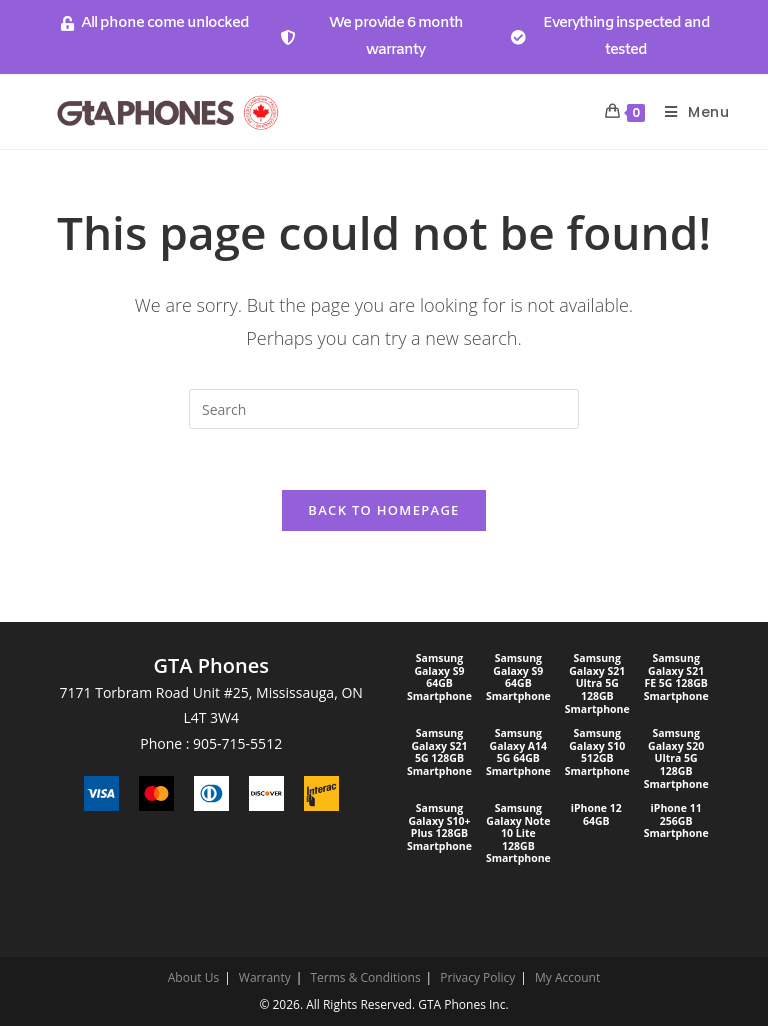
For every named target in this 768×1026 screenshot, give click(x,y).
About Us (193, 977)
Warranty (265, 977)
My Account (567, 977)
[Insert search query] (384, 409)
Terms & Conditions (365, 977)
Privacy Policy (477, 977)
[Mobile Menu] (690, 112)
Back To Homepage (383, 510)
